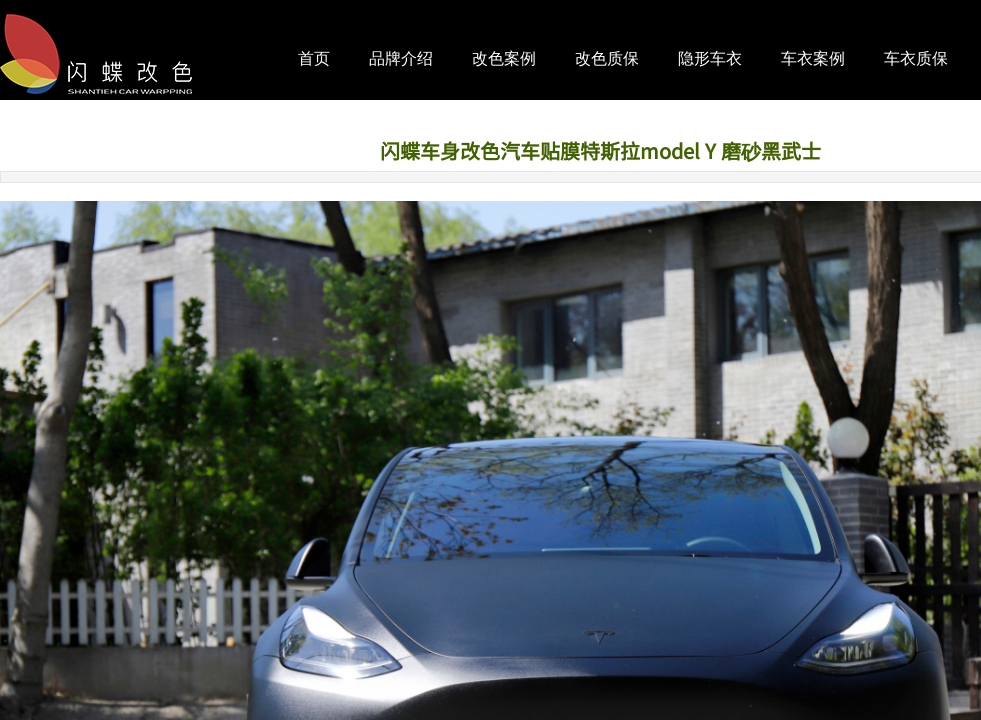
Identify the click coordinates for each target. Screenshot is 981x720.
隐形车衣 (710, 58)
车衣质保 (916, 58)
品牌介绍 (401, 58)
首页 (314, 58)
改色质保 (607, 58)
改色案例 (504, 58)
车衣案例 (813, 58)
